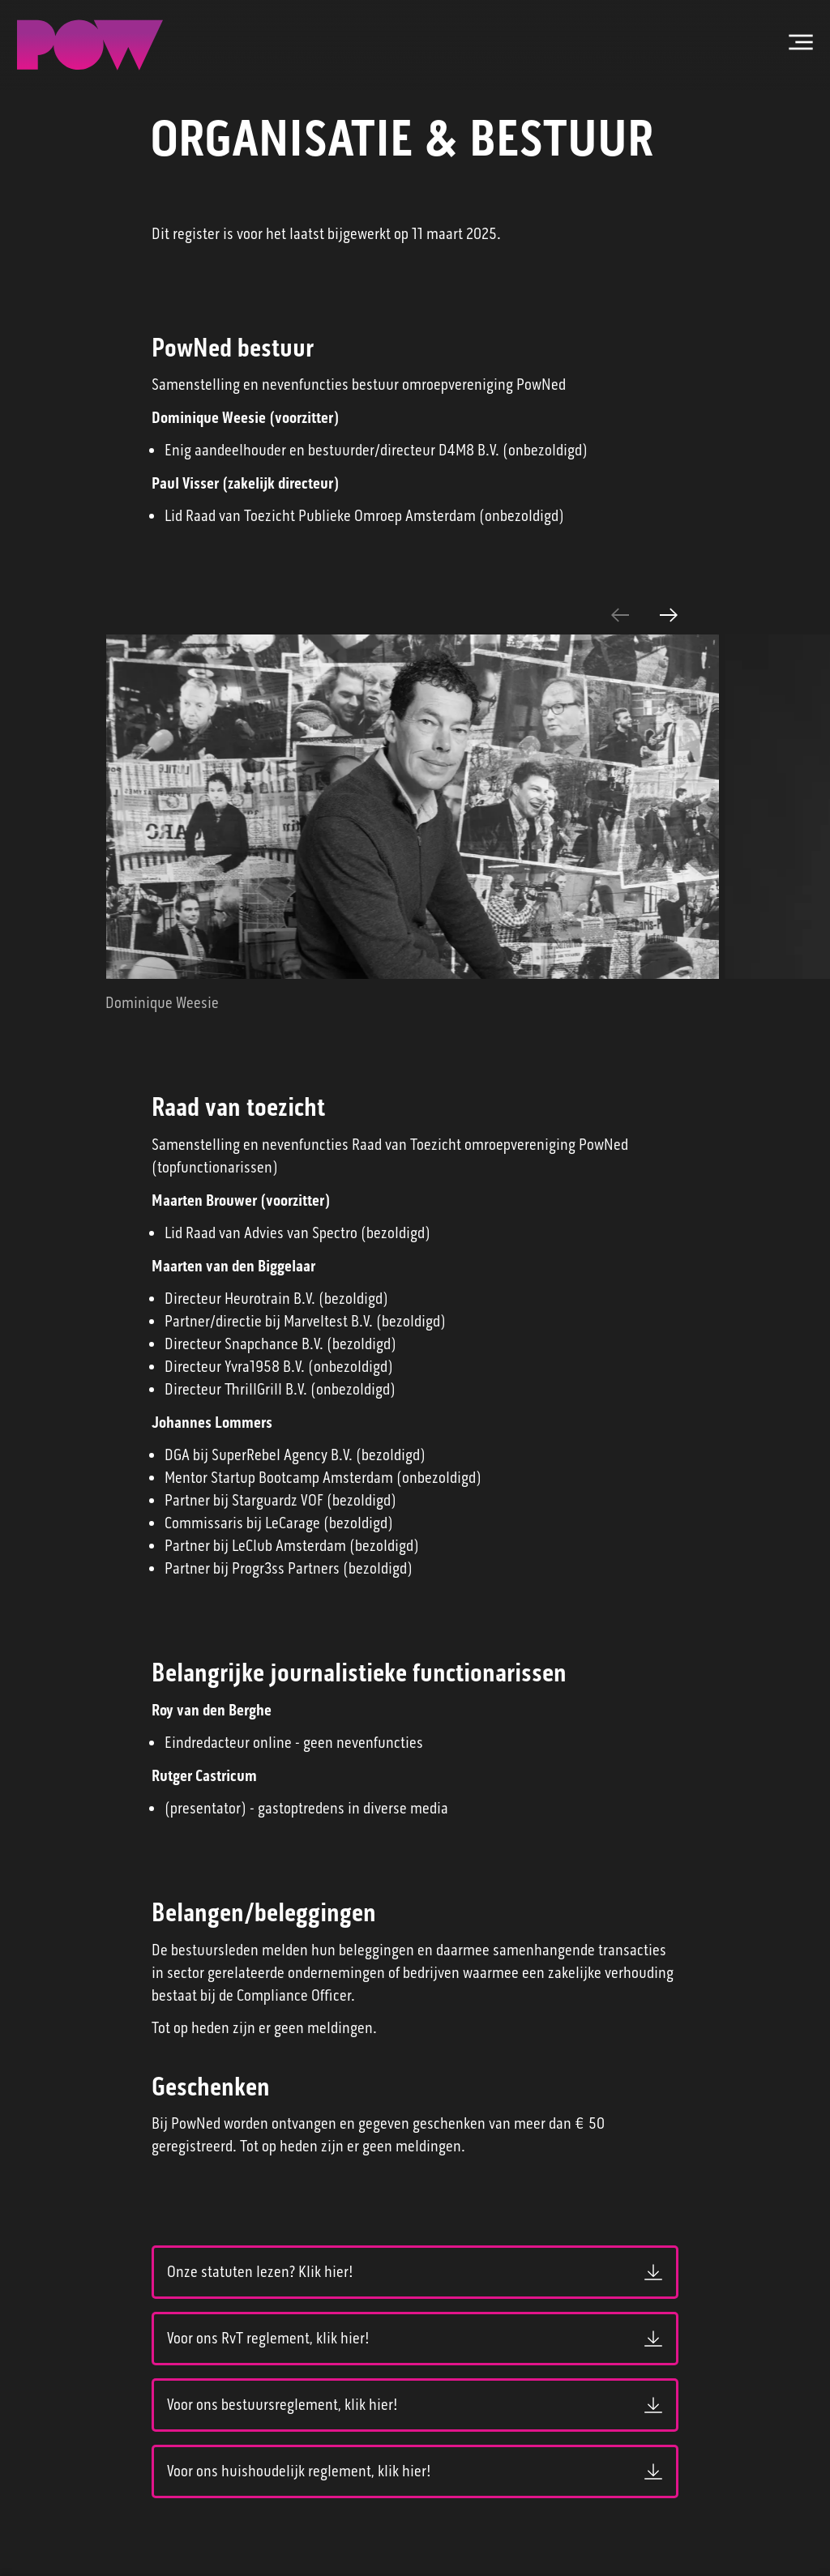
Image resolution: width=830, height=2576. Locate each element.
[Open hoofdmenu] (801, 42)
